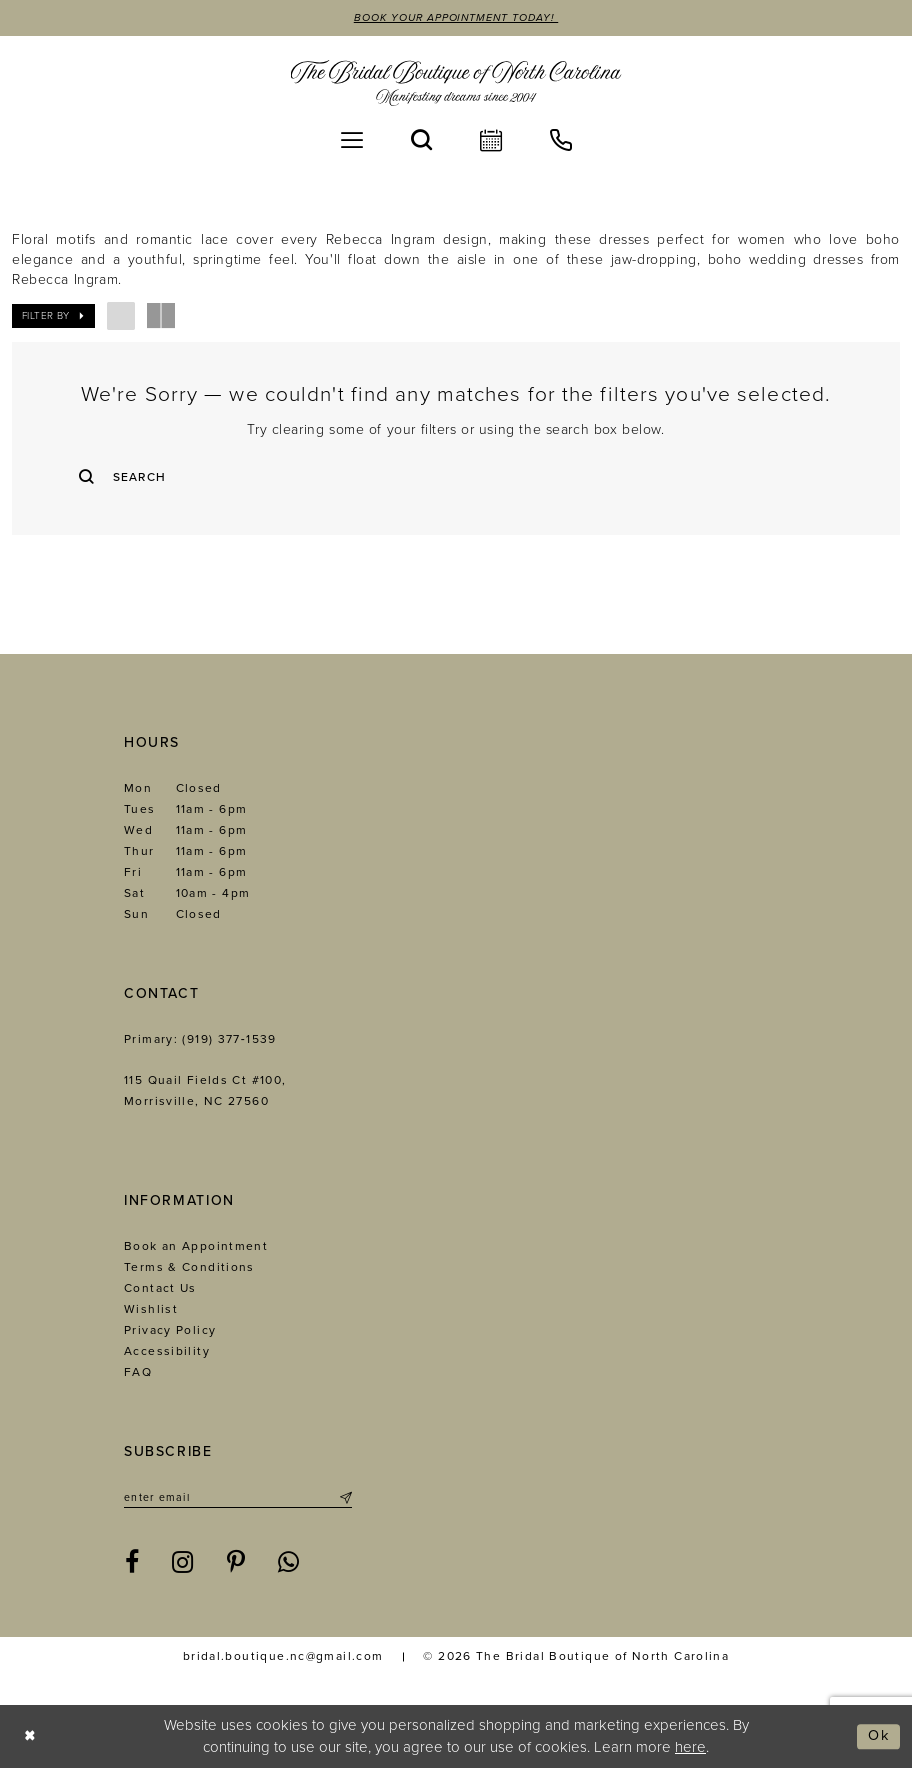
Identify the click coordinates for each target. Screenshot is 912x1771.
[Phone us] (561, 140)
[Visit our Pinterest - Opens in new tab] (236, 1566)
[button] (352, 140)
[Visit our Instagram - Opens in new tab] (183, 1566)
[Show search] (421, 140)
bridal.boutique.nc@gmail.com (283, 1659)
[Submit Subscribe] (344, 1500)
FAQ (138, 1374)
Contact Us (160, 1290)
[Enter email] (238, 1500)
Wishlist (151, 1311)
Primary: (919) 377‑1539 (200, 1041)
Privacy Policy (170, 1332)
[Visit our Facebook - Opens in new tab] (132, 1566)
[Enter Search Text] (456, 477)
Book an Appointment (196, 1248)
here (690, 1749)
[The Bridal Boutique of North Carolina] (456, 83)
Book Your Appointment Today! (456, 18)
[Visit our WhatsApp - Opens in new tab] (289, 1566)
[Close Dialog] (30, 1739)
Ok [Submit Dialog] (878, 1739)
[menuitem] (352, 140)
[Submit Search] (95, 477)
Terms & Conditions (189, 1269)
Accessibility (167, 1353)
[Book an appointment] (491, 140)
